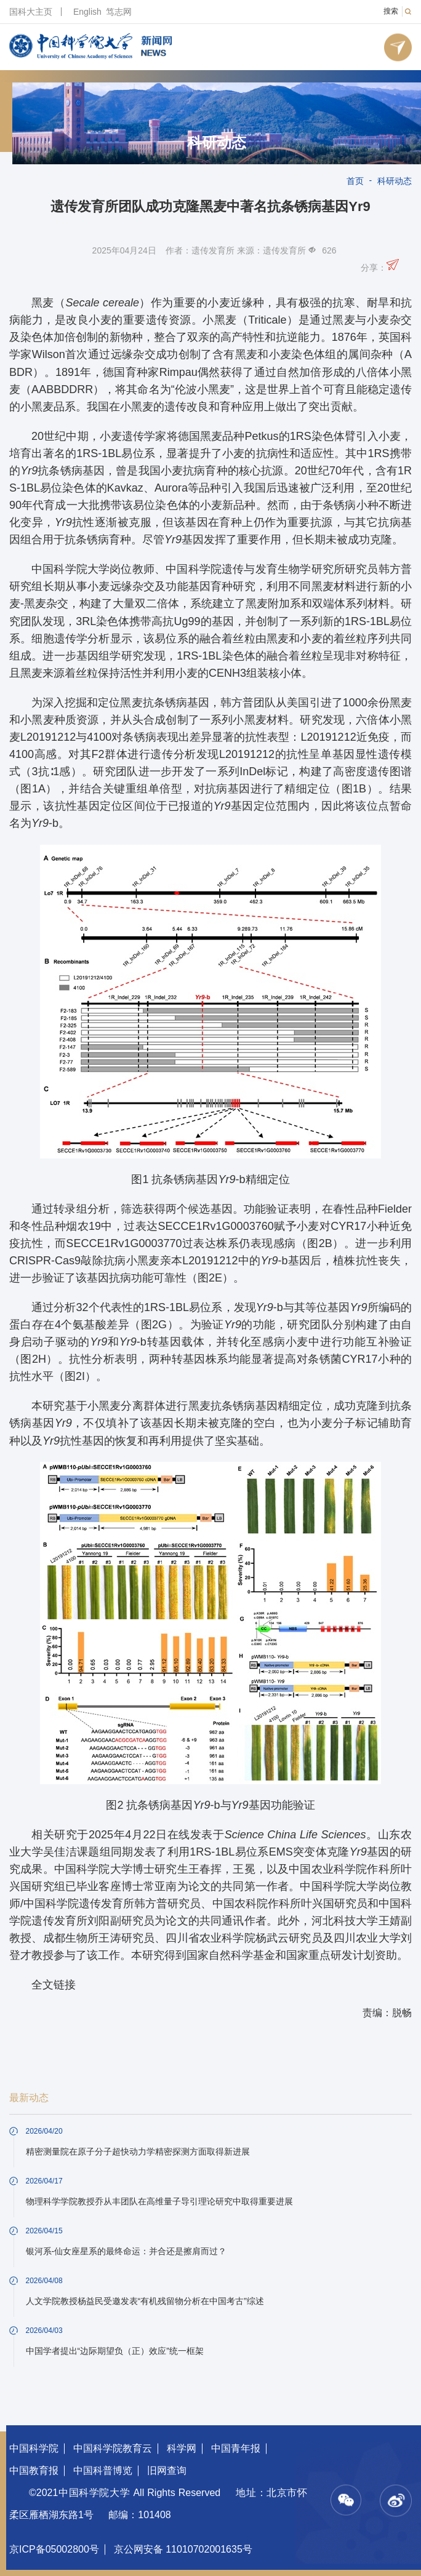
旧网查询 (166, 2470)
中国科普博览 (102, 2470)
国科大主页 (30, 12)
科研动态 (216, 143)
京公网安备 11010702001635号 (183, 2549)
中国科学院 (33, 2448)
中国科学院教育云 (112, 2448)
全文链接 (53, 1985)
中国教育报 (33, 2470)
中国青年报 (235, 2448)
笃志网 (119, 12)
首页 (355, 181)
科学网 (181, 2448)
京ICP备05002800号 (54, 2549)
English (87, 12)
